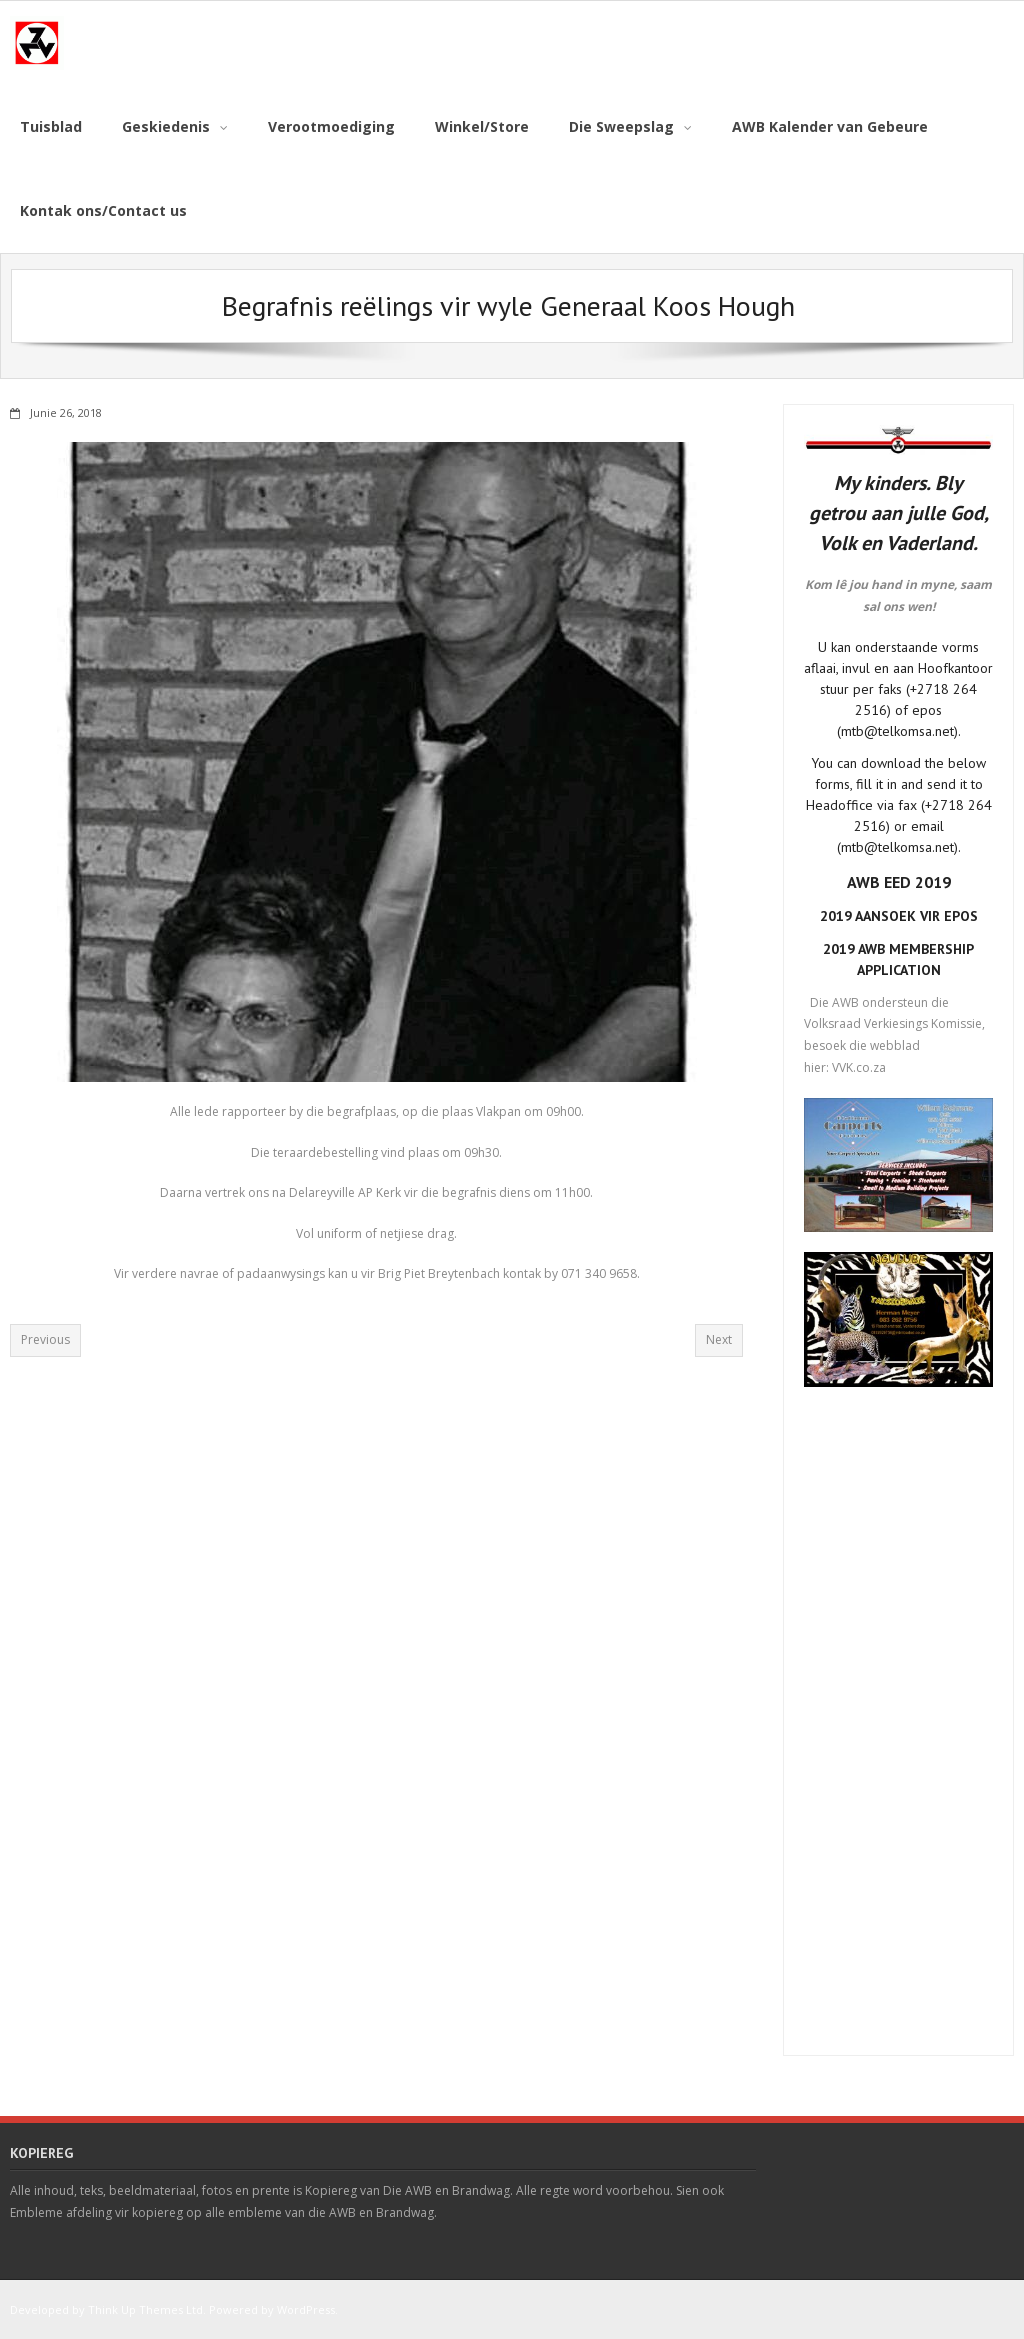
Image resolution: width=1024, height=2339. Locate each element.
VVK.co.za (859, 1067)
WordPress (306, 2309)
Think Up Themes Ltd (145, 2309)
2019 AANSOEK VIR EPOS (899, 916)
